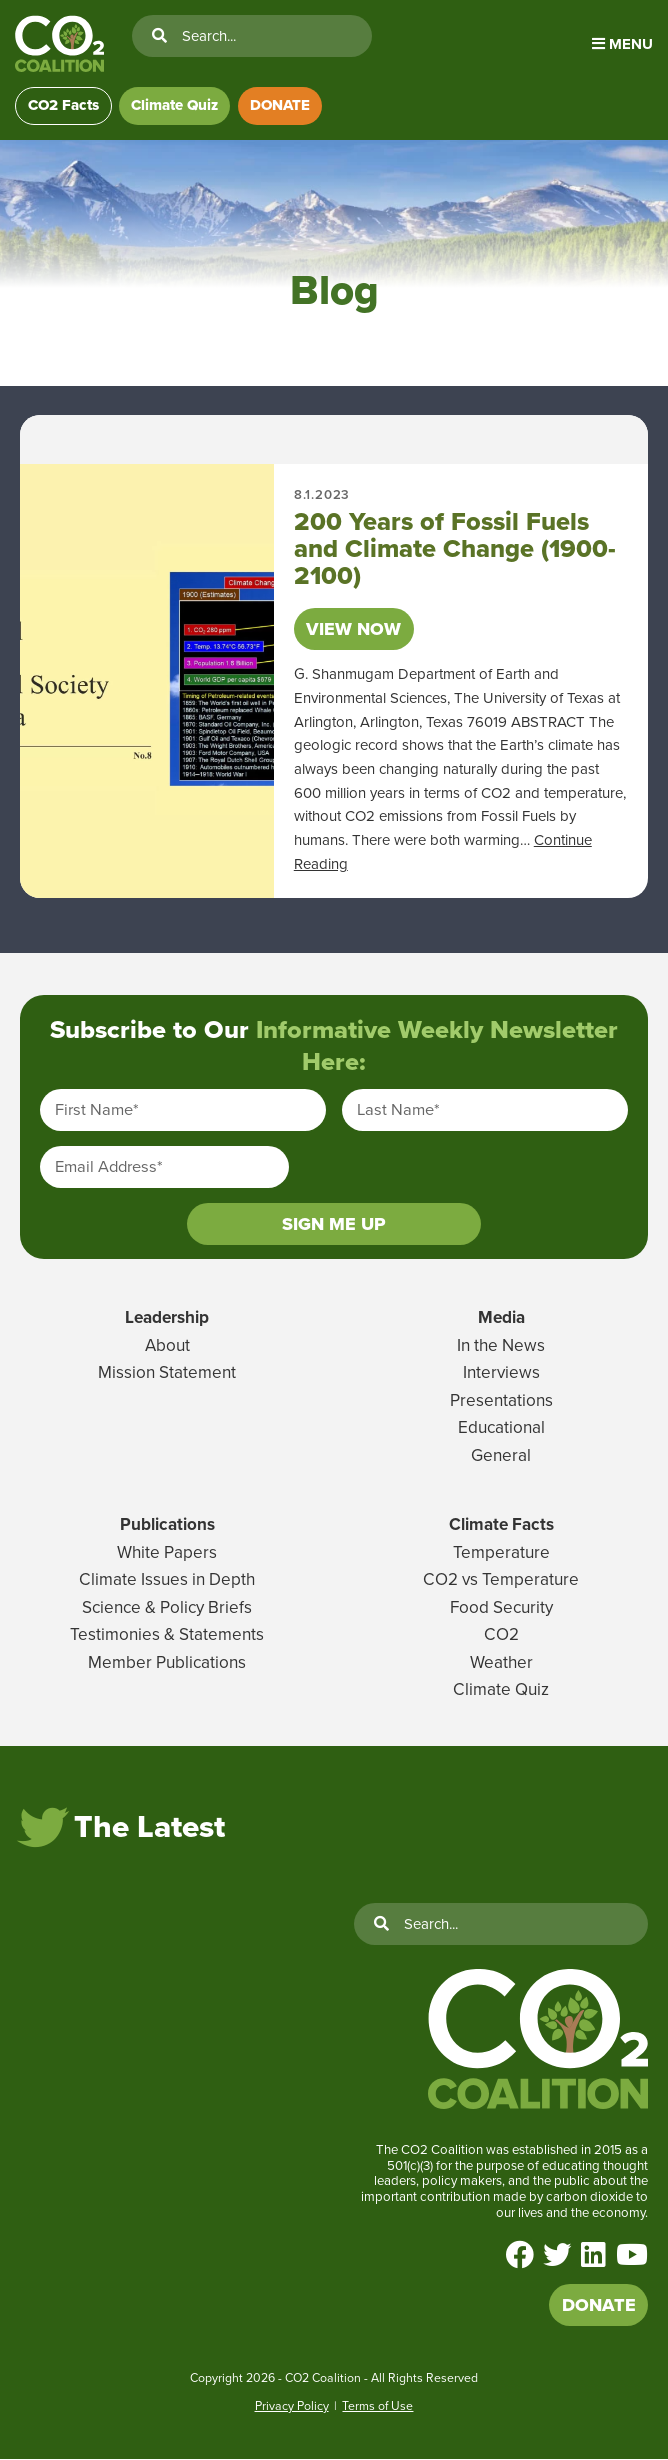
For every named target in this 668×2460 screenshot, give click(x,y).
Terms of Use (377, 2406)
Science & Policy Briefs (167, 1608)
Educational (501, 1428)
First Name (97, 1110)
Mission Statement (167, 1373)
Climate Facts (501, 1525)
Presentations (501, 1400)
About (167, 1345)
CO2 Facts (63, 106)
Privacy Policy (292, 2406)
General (501, 1456)
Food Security (501, 1608)
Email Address (109, 1167)
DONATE (281, 106)
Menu (622, 44)
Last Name (398, 1110)
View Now (353, 629)
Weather (501, 1663)
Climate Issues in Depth (167, 1580)
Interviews (501, 1373)
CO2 (501, 1635)
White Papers (167, 1553)
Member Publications (167, 1663)
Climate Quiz (175, 106)
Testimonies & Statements (167, 1635)
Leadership (167, 1318)
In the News (501, 1345)
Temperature (501, 1553)
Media (501, 1318)
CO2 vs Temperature (501, 1580)
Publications (167, 1525)
